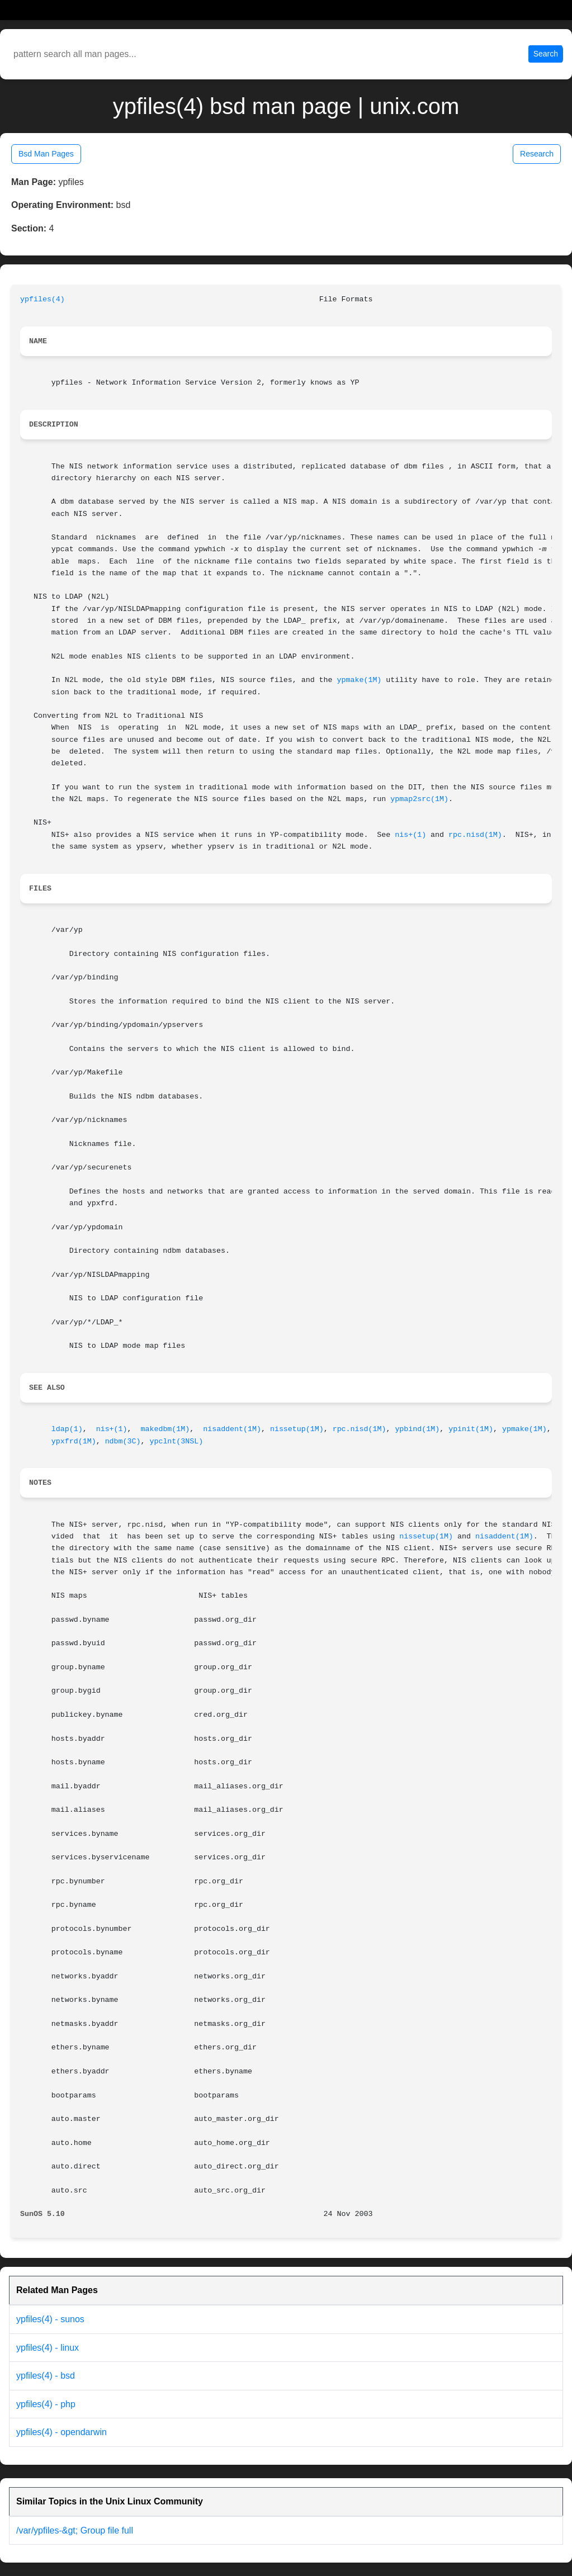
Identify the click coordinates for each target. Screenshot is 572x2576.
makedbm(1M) (165, 1429)
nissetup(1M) (297, 1429)
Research (537, 153)
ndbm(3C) (123, 1441)
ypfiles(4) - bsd (45, 2375)
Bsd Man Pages (46, 153)
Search (545, 53)
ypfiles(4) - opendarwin (61, 2432)
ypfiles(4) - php (45, 2404)
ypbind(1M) (417, 1429)
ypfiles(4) (42, 299)
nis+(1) (410, 835)
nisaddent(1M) (232, 1429)
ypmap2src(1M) (419, 799)
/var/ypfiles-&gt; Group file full (74, 2530)
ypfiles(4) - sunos (50, 2319)
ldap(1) (67, 1429)
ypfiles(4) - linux (47, 2347)
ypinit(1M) (470, 1429)
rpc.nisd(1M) (475, 835)
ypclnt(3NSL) (176, 1441)
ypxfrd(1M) (73, 1441)
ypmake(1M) (359, 680)
